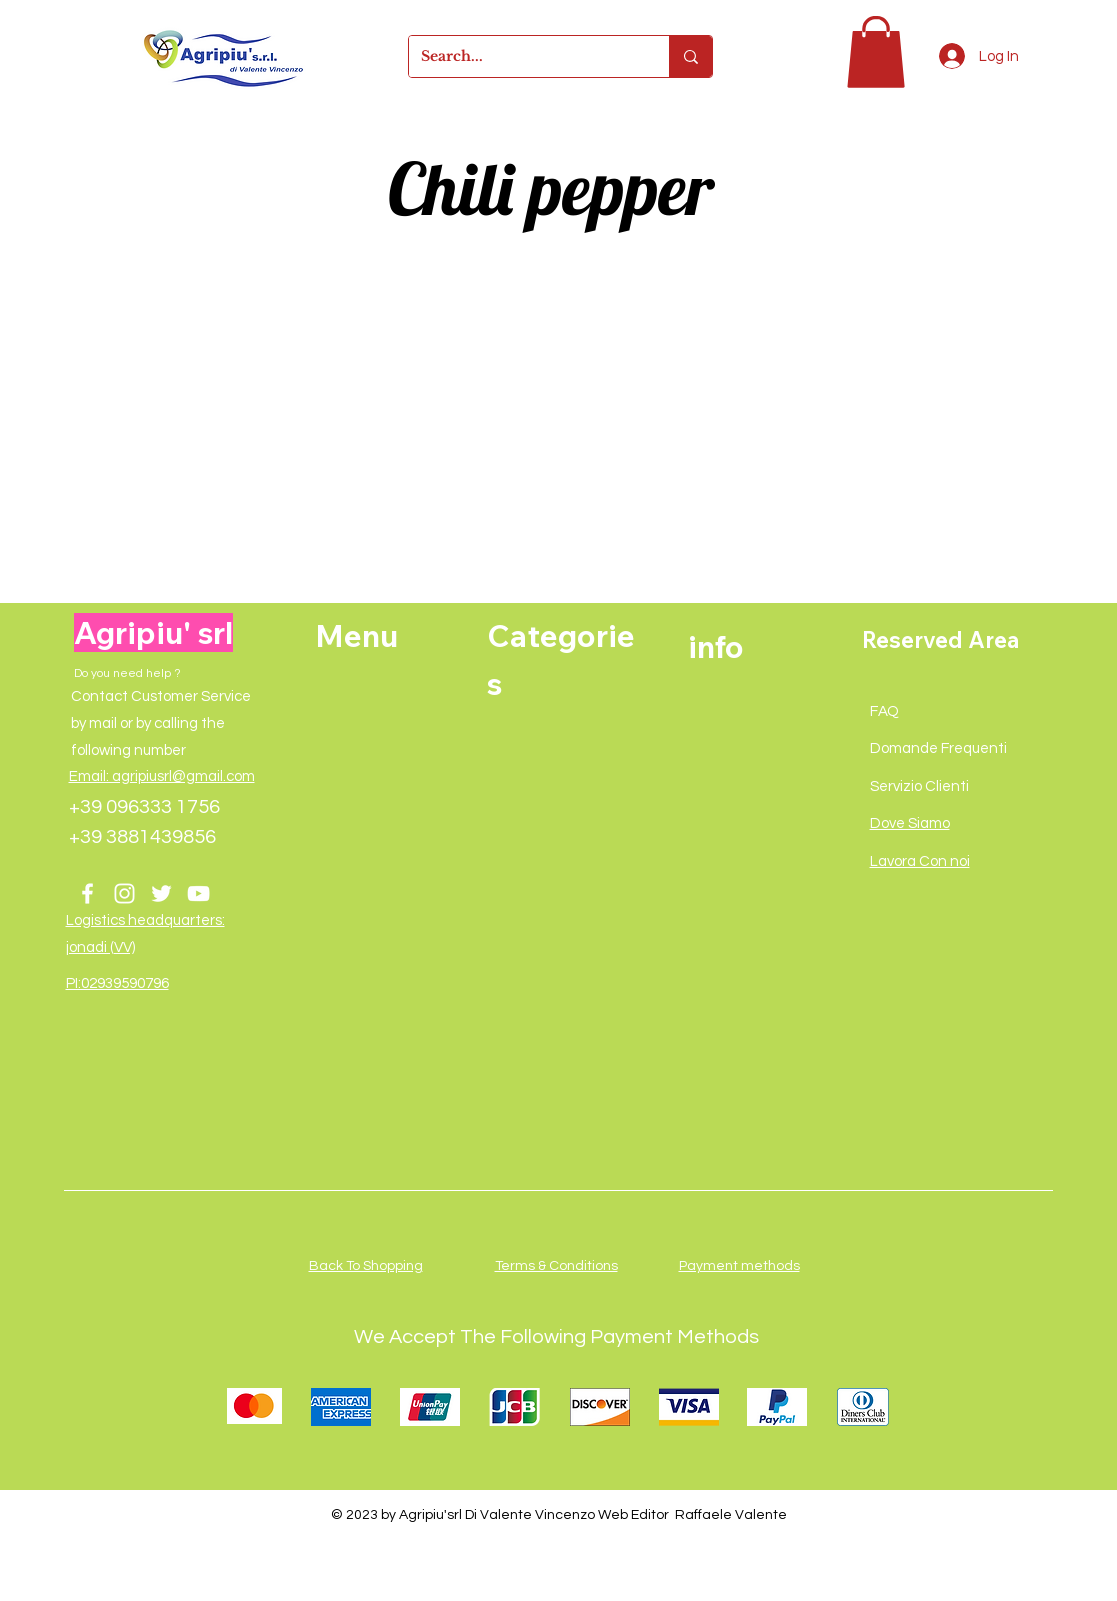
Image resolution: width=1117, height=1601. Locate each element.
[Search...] (524, 56)
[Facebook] (87, 893)
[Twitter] (161, 893)
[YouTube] (198, 893)
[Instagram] (124, 893)
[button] (876, 52)
